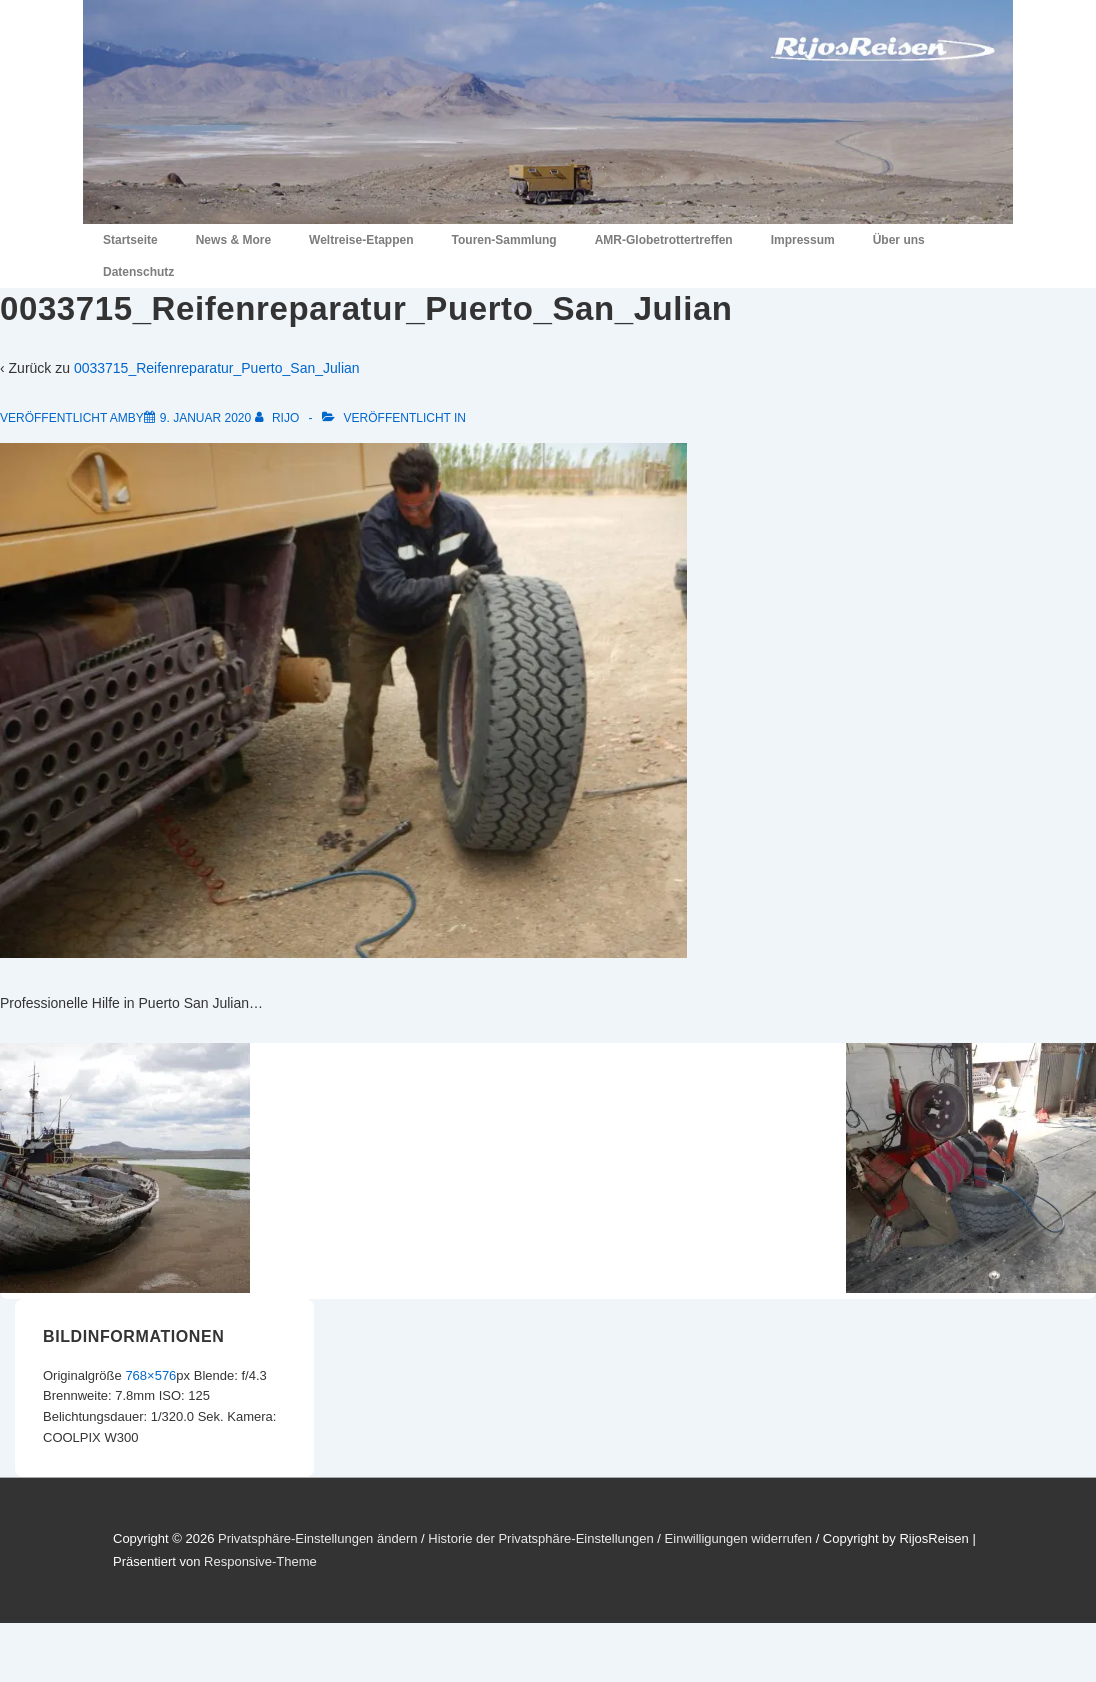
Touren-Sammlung (504, 240)
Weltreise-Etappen (361, 240)
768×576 (150, 1375)
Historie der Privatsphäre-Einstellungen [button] (540, 1538)
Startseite (130, 240)
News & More (233, 240)
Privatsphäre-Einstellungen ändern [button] (317, 1538)
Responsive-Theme (260, 1561)
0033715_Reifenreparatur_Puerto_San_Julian (217, 368)
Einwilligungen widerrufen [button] (738, 1538)
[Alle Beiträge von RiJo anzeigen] (279, 418)
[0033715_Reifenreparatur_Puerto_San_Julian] (205, 418)
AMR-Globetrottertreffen (664, 240)
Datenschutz (138, 272)
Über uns (899, 240)
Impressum (803, 240)
